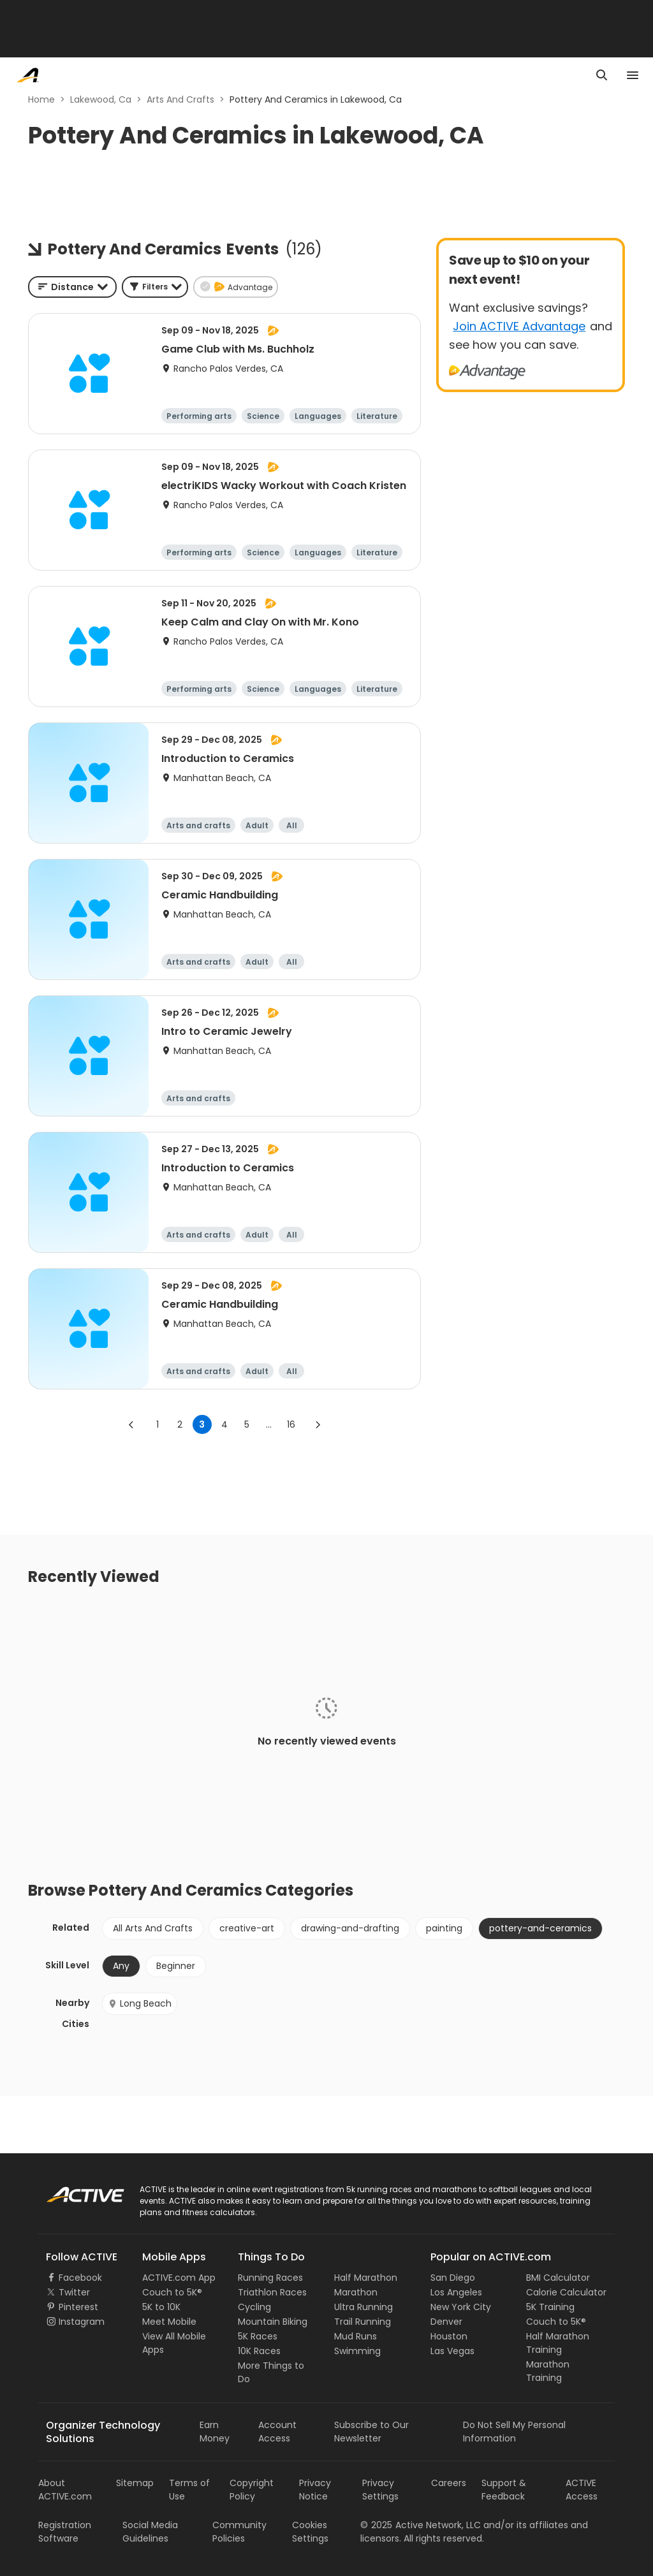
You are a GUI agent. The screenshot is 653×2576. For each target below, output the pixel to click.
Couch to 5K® (172, 2292)
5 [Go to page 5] (246, 1424)
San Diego (452, 2277)
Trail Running (362, 2321)
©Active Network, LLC (420, 2525)
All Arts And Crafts (153, 1928)
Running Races (270, 2277)
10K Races (259, 2351)
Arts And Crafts (180, 99)
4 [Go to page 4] (224, 1424)
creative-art (246, 1928)
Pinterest (78, 2307)
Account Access (277, 2432)
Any (121, 1965)
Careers (448, 2483)
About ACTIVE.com (65, 2490)
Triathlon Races (272, 2292)
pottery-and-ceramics (540, 1928)
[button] (155, 287)
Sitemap (135, 2483)
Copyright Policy (252, 2490)
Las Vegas (452, 2351)
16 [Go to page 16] (291, 1424)
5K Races (257, 2336)
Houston (448, 2336)
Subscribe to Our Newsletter (371, 2432)
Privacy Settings (380, 2490)
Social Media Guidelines (150, 2532)
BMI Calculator (558, 2277)
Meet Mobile (169, 2321)
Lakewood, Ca (100, 99)
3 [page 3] (202, 1424)
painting (444, 1928)
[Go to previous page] (131, 1424)
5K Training (550, 2307)
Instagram (82, 2321)
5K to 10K (161, 2307)
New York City (460, 2307)
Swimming (357, 2351)
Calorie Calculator (566, 2292)
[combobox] (72, 287)
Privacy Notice (315, 2490)
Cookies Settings (310, 2532)
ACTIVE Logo (73, 2190)
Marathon (356, 2292)
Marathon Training (547, 2371)
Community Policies (239, 2532)
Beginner (175, 1965)
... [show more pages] (269, 1424)
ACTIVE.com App (179, 2277)
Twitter (74, 2292)
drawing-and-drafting (350, 1928)
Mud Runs (355, 2336)
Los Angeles (456, 2292)
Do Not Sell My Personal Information (514, 2432)
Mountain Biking (272, 2321)
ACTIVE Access (582, 2490)
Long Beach (140, 2003)
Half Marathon (365, 2277)
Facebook (80, 2277)
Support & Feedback (503, 2490)
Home (41, 99)
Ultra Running (363, 2307)
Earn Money (215, 2432)
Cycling (254, 2307)
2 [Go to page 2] (179, 1424)
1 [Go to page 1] (157, 1424)
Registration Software (64, 2532)
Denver (446, 2321)
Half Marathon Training (557, 2343)
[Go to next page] (317, 1424)
